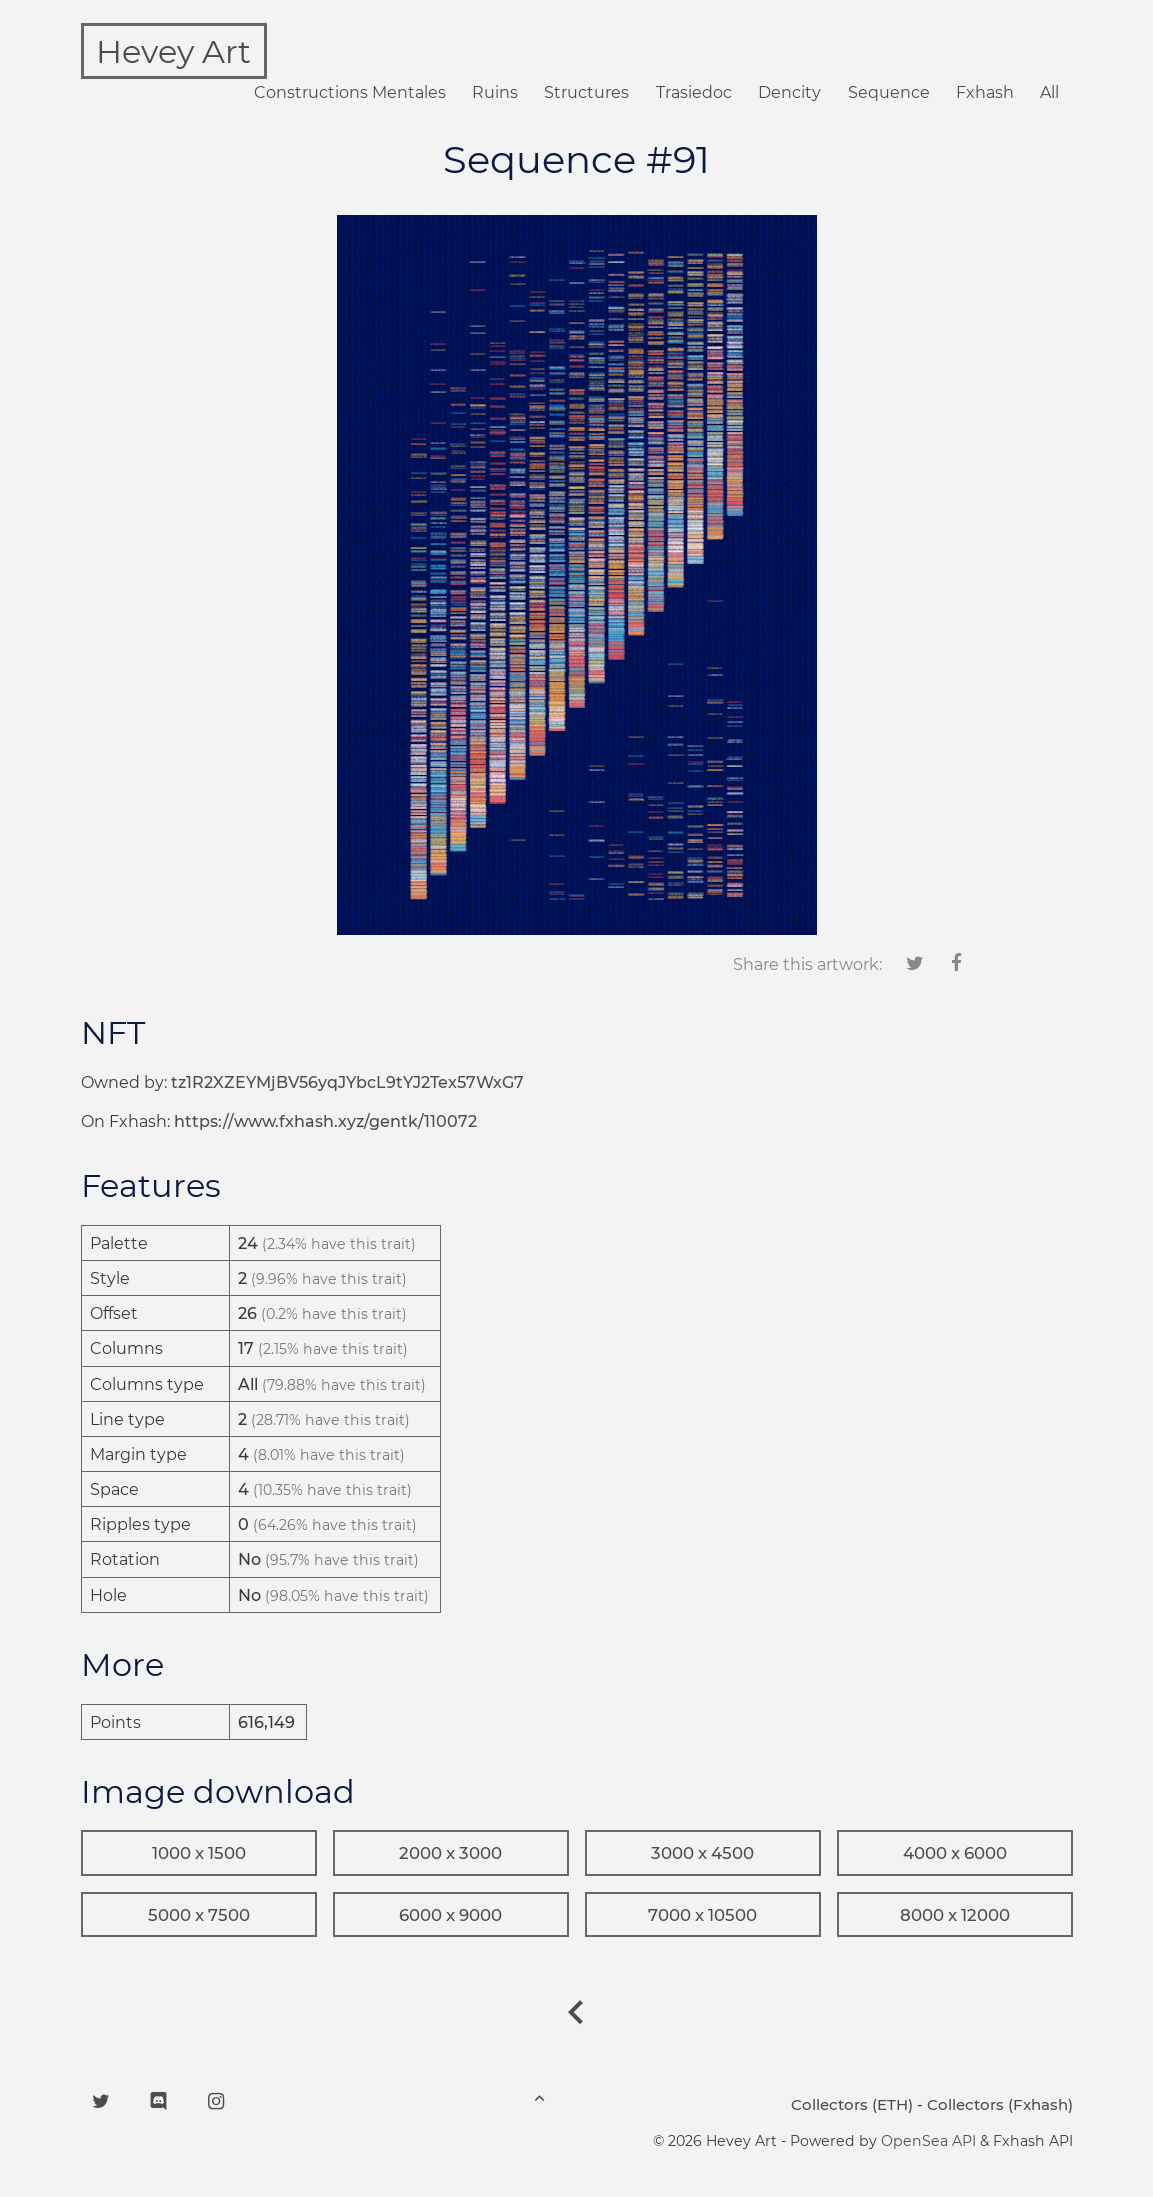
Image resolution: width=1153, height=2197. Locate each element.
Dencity (789, 92)
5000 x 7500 (199, 1915)
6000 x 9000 (450, 1915)
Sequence (889, 92)
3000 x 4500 (702, 1853)
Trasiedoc (694, 92)
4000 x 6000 (955, 1853)
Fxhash (985, 92)
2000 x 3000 (450, 1853)
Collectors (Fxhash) (1000, 2104)
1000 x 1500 (199, 1853)
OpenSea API (928, 2141)
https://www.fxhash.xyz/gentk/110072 (325, 1121)
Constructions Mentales (350, 92)
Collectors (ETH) (852, 2104)
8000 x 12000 (955, 1915)
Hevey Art (173, 51)
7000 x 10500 (702, 1915)
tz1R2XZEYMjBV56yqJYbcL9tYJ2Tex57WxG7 (347, 1082)
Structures (586, 92)
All (1049, 92)
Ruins (495, 92)
